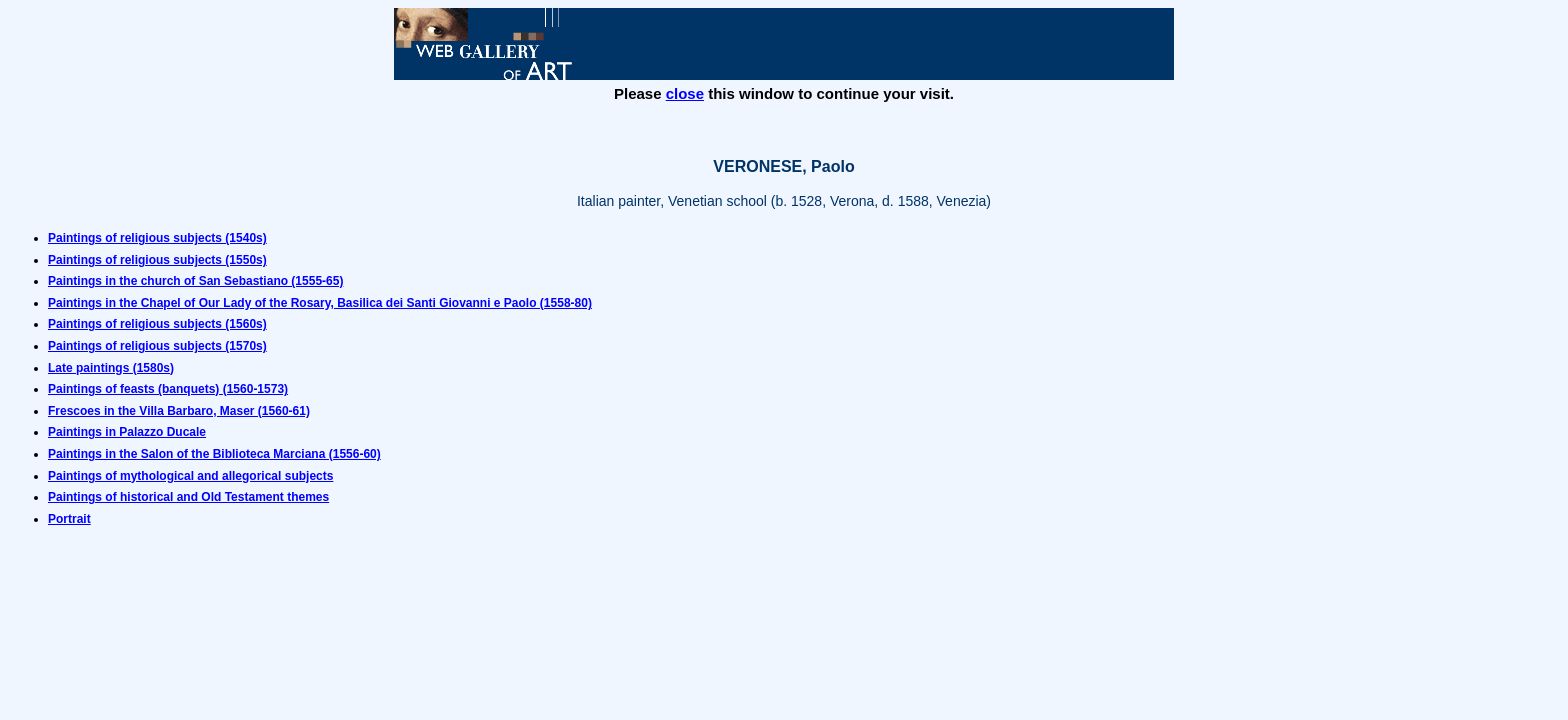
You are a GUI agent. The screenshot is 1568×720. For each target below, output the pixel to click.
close (685, 93)
